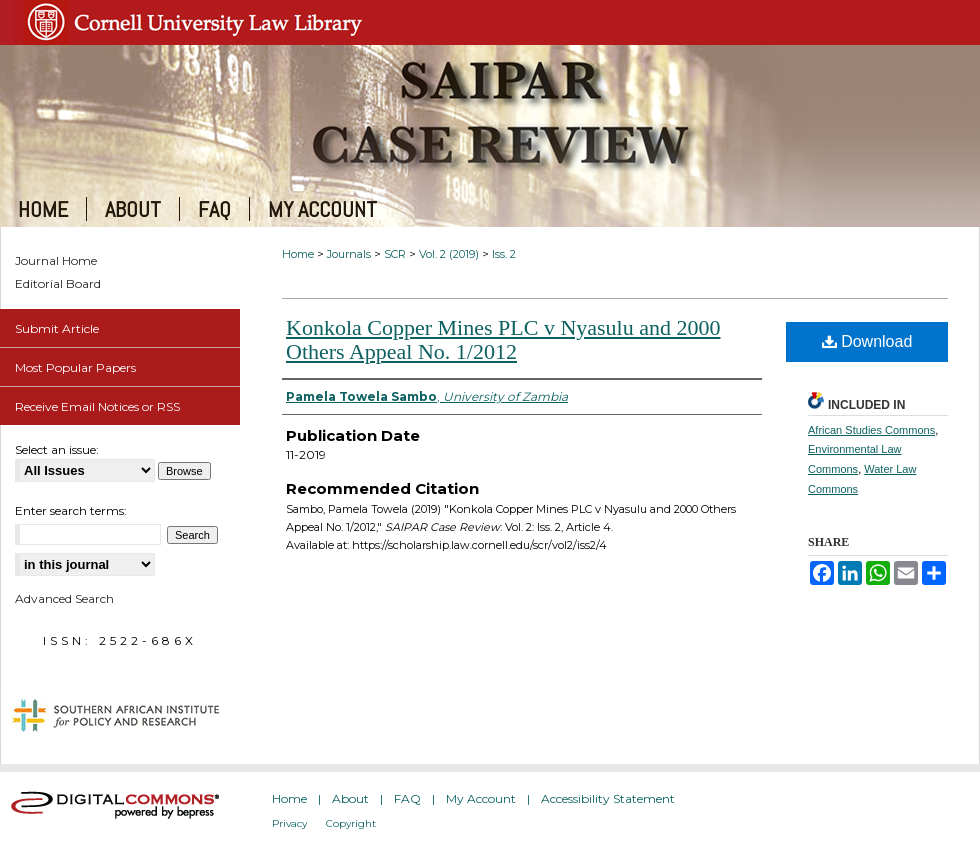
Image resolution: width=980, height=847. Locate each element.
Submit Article (57, 328)
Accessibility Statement (608, 798)
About (350, 798)
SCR (395, 254)
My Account (481, 798)
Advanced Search (64, 598)
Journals (349, 254)
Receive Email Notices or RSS (97, 406)
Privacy (289, 823)
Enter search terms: (71, 510)
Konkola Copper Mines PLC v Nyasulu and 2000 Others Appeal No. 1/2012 (503, 339)
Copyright (351, 823)
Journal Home (56, 260)
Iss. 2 (504, 254)
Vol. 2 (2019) (449, 254)
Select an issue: (57, 449)
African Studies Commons (871, 430)
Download (867, 341)
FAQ (407, 798)
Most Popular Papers (75, 367)
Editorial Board (58, 283)
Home (298, 254)
